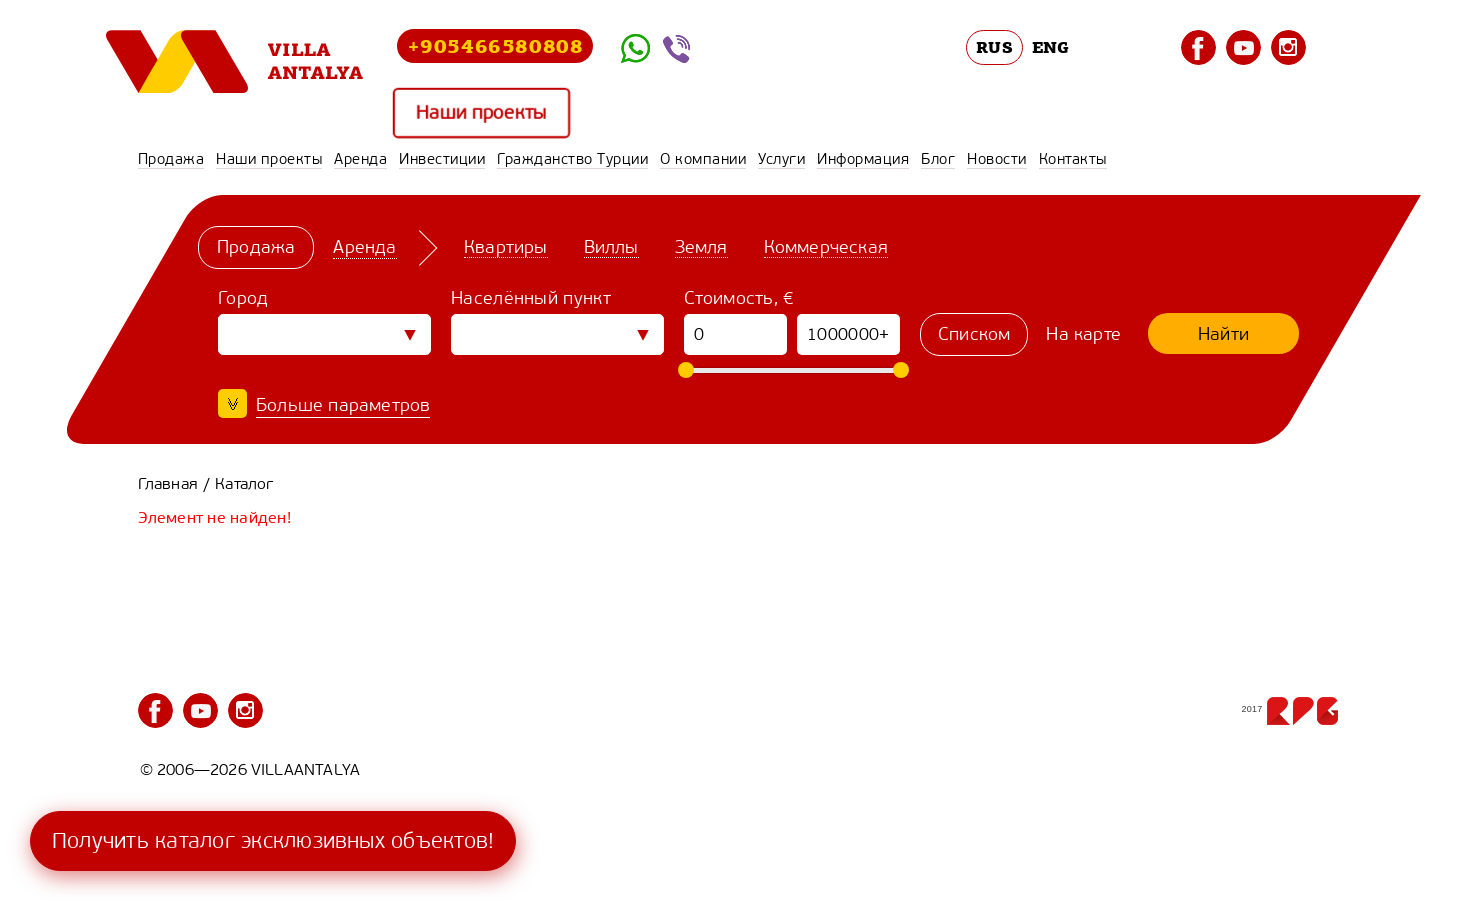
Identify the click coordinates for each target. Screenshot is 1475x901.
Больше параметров (343, 405)
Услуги (781, 159)
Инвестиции (442, 159)
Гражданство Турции (572, 159)
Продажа (171, 159)
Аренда (360, 159)
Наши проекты (481, 112)
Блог (938, 159)
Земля (700, 247)
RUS (994, 47)
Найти (1223, 334)
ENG (1051, 47)
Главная (168, 483)
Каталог (244, 483)
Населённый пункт (531, 298)
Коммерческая (825, 247)
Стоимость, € (739, 298)
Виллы (610, 247)
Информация (863, 159)
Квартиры (506, 247)
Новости (997, 159)
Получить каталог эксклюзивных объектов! (273, 840)
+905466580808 (495, 45)
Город (243, 298)
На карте (1083, 334)
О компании (703, 159)
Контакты (1073, 159)
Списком (974, 334)
